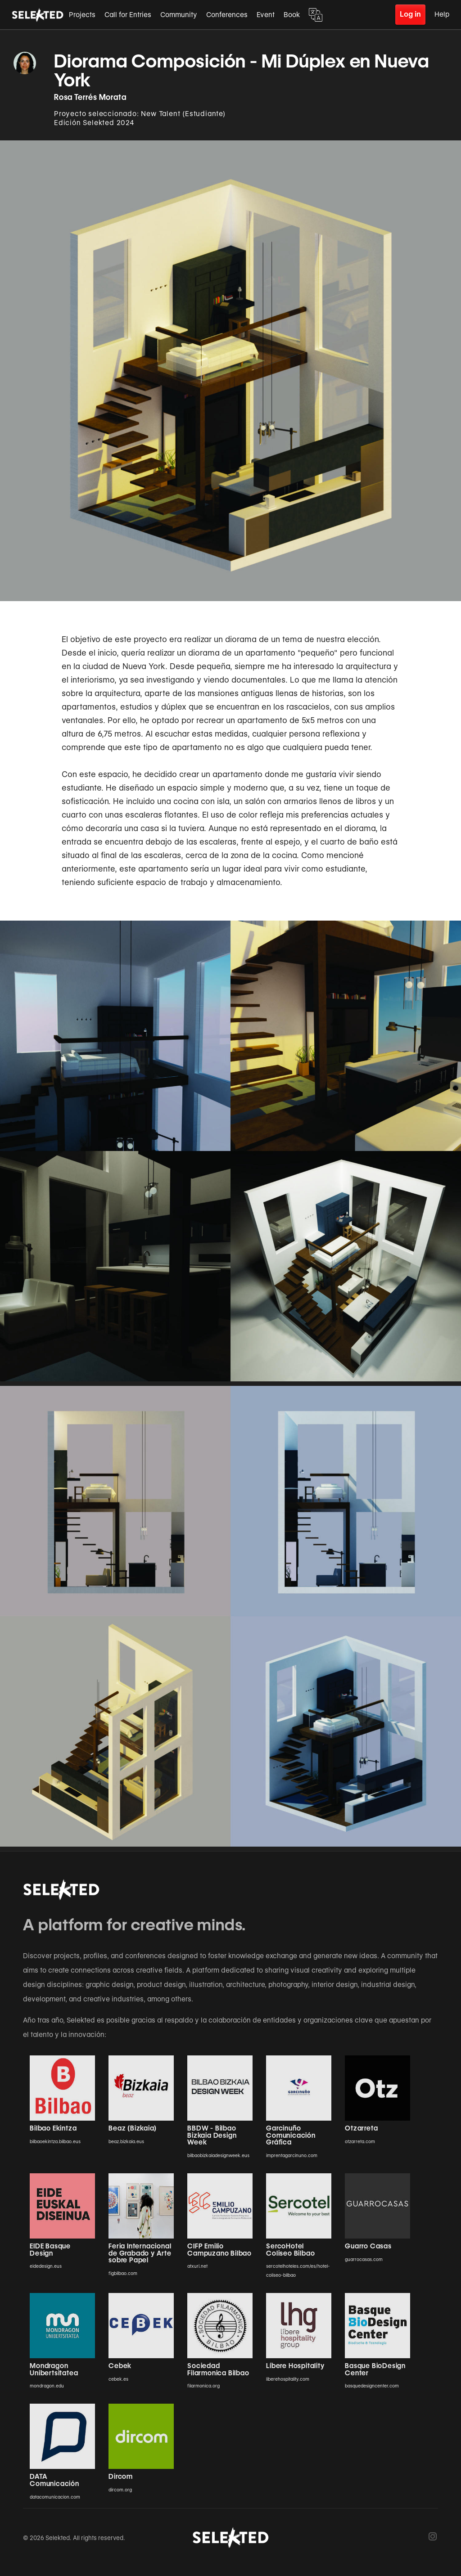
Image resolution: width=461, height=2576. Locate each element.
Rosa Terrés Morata (90, 97)
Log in (410, 14)
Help (441, 14)
